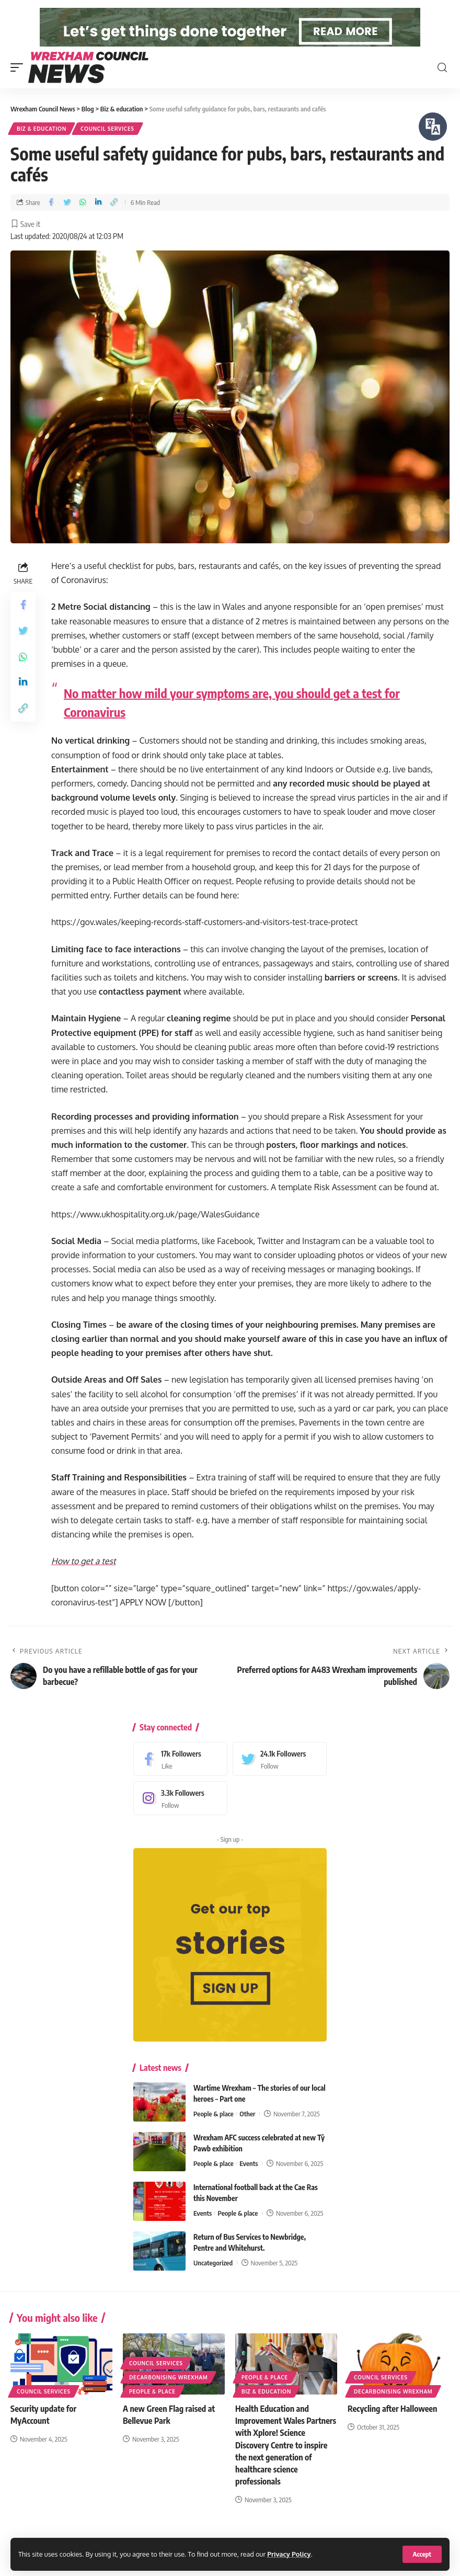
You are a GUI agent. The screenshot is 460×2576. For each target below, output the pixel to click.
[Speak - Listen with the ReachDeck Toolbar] (433, 126)
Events (248, 2184)
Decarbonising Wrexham (168, 2398)
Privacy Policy (288, 2554)
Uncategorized (213, 2283)
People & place (213, 2134)
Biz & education (41, 149)
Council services (107, 149)
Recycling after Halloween (392, 2429)
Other (247, 2134)
